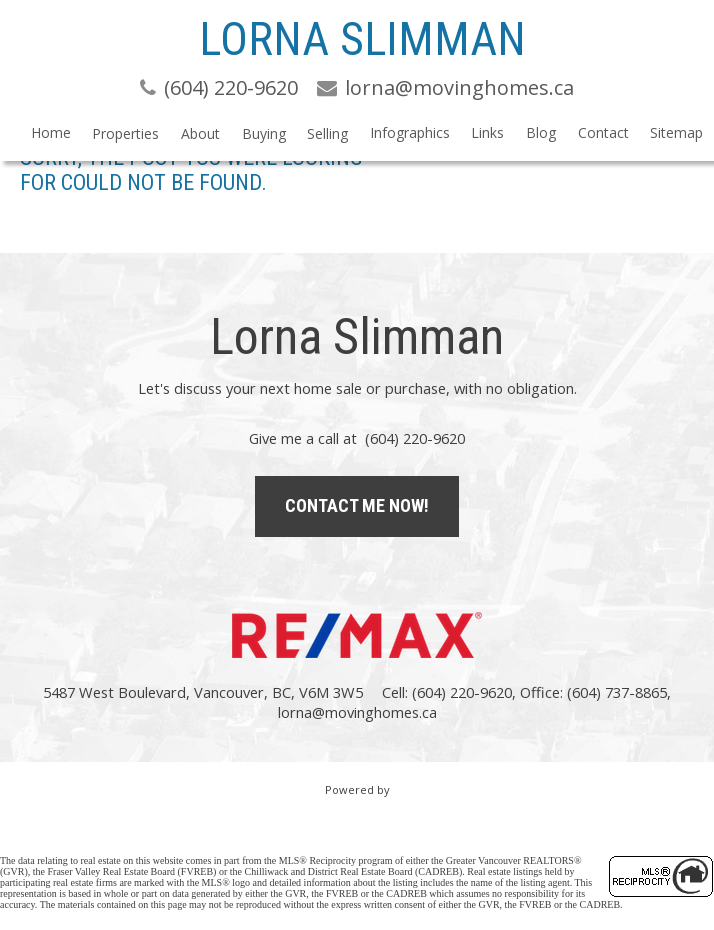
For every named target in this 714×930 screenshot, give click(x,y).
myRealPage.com (357, 811)
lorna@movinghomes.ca (357, 712)
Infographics (410, 132)
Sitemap (676, 132)
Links (487, 132)
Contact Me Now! (357, 505)
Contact (603, 132)
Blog (541, 132)
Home (51, 132)
